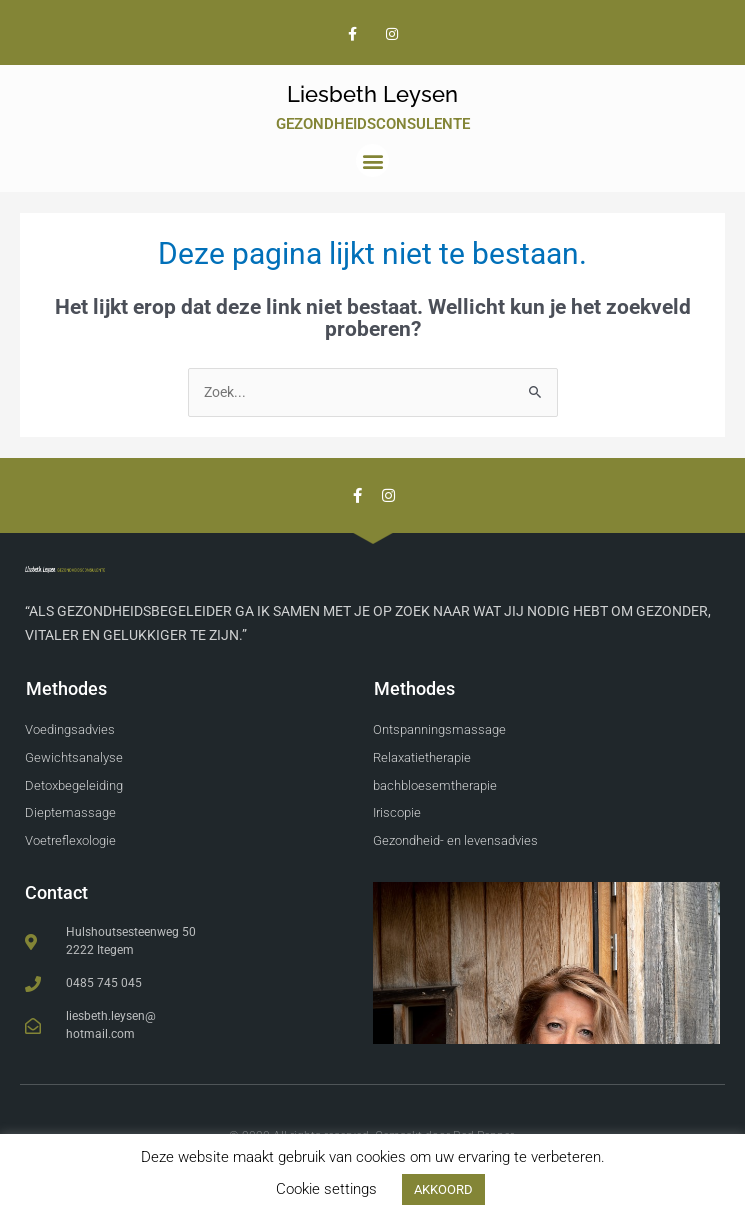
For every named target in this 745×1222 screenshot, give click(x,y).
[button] (372, 160)
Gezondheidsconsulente (373, 124)
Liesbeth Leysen (372, 94)
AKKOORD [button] (443, 1189)
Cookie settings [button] (326, 1189)
